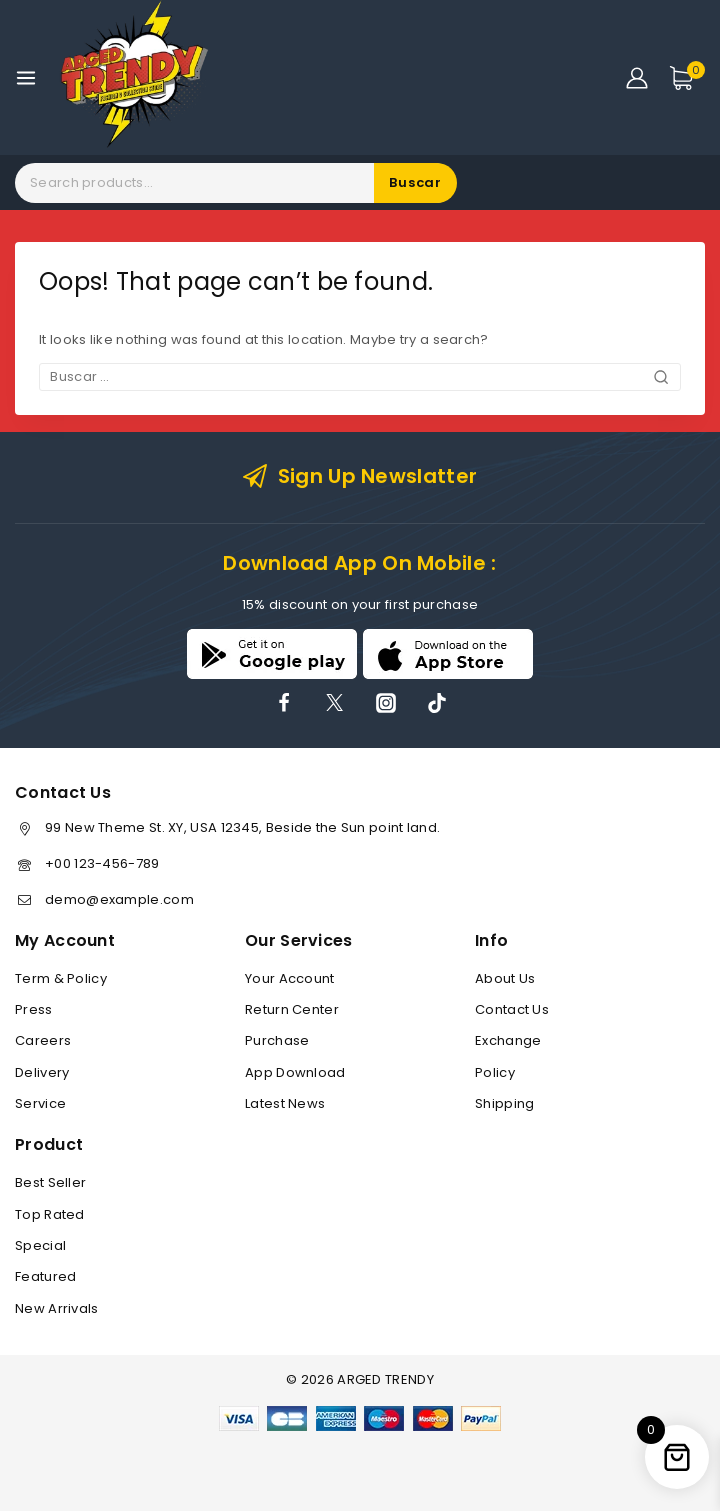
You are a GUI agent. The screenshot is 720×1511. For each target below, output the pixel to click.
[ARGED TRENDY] (134, 77)
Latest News (285, 1103)
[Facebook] (284, 703)
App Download (295, 1072)
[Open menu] (26, 78)
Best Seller (50, 1182)
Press (34, 1009)
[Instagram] (386, 703)
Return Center (292, 1009)
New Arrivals (57, 1308)
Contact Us (512, 1009)
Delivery (42, 1072)
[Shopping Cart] (687, 78)
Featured (45, 1276)
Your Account (290, 978)
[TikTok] (437, 703)
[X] (335, 703)
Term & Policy (61, 978)
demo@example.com (119, 899)
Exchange (508, 1040)
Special (40, 1245)
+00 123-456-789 (102, 863)
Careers (43, 1040)
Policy (495, 1072)
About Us (505, 978)
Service (40, 1103)
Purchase (277, 1040)
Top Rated (50, 1214)
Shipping (504, 1103)
